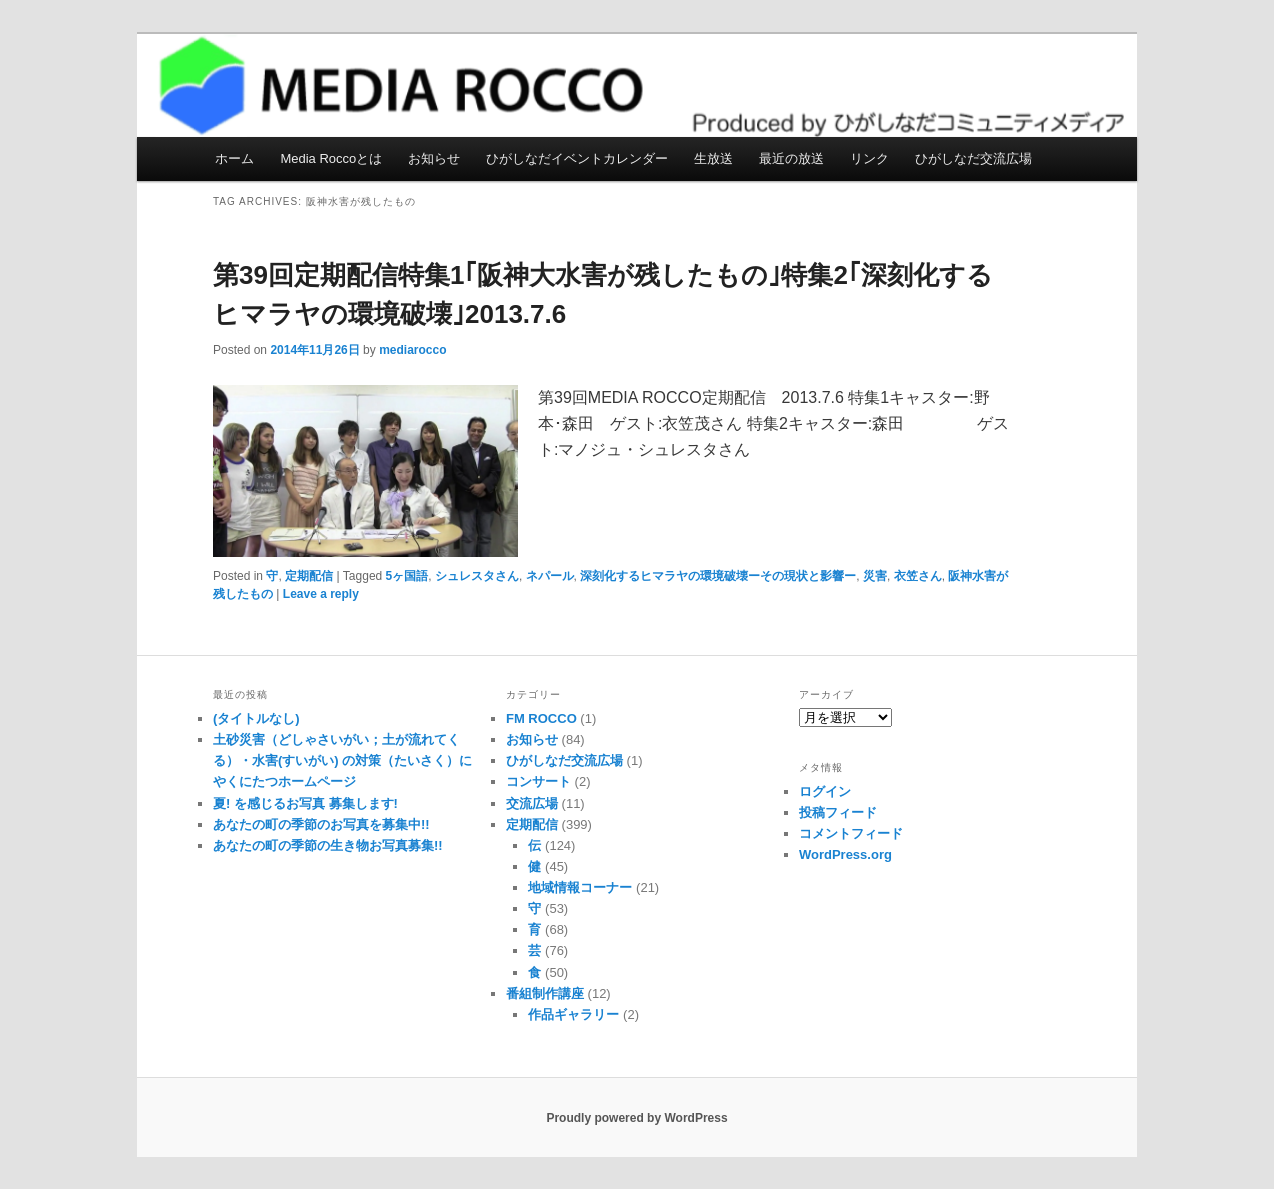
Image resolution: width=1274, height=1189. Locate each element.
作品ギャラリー (573, 1014)
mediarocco (412, 350)
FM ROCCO (541, 718)
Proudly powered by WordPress (636, 1118)
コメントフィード (851, 833)
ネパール (550, 576)
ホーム (234, 158)
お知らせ (434, 158)
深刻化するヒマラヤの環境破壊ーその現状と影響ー (718, 576)
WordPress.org (845, 854)
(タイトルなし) (256, 718)
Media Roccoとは (331, 158)
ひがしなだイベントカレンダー (577, 158)
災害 (875, 576)
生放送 (713, 158)
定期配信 (309, 576)
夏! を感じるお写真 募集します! (305, 803)
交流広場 (532, 803)
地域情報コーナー (580, 887)
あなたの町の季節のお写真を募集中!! (321, 824)
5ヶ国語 (407, 576)
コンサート (538, 781)
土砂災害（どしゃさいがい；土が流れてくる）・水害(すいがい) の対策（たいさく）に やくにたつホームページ (342, 760)
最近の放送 (791, 158)
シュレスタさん (477, 576)
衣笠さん (918, 576)
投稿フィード (838, 812)
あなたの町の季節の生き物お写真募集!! (328, 845)
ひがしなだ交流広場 (973, 158)
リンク (869, 158)
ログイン (825, 791)
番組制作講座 (545, 993)
